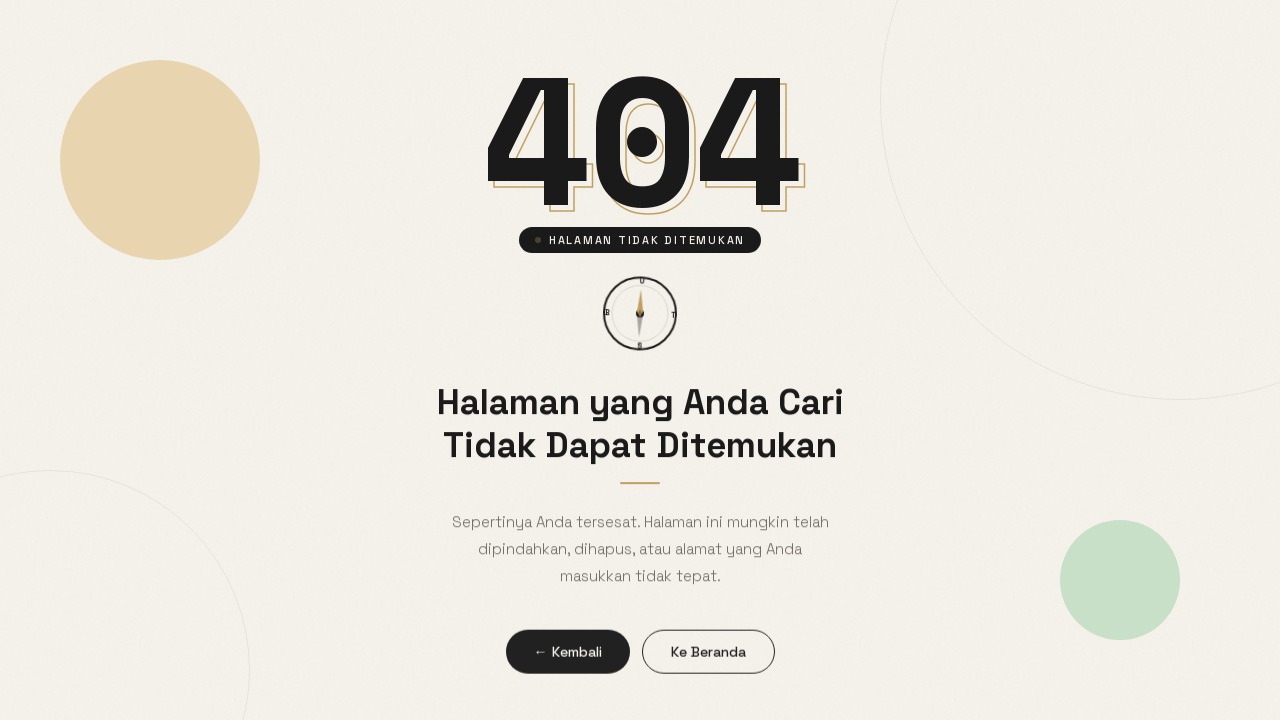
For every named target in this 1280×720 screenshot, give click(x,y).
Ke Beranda (708, 656)
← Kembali (568, 656)
